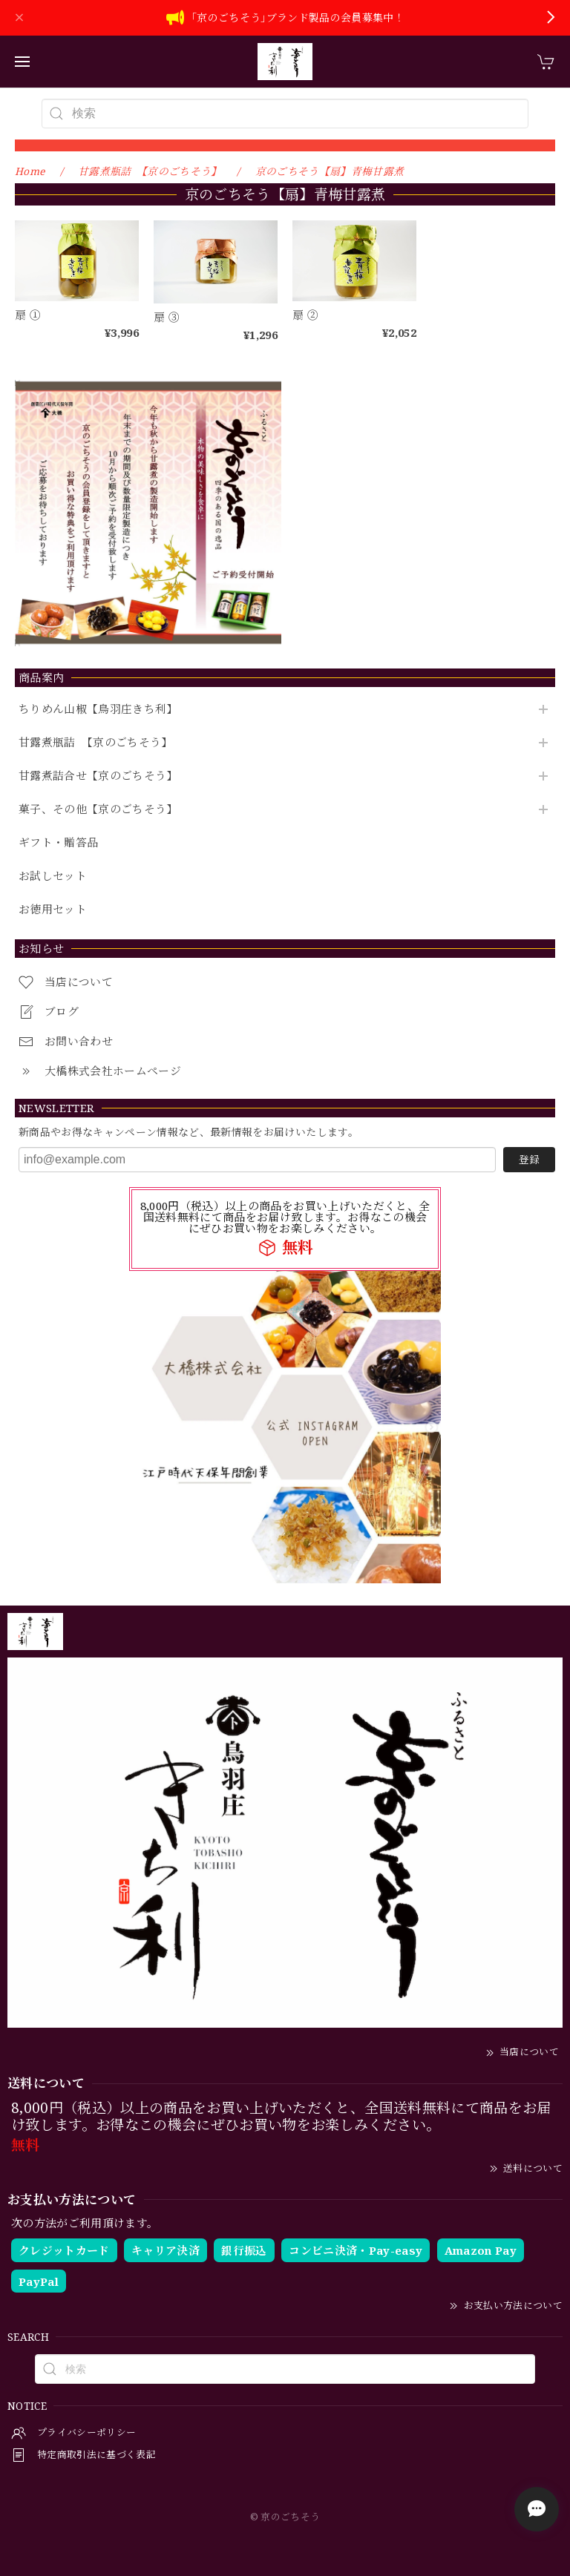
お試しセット (53, 876)
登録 (529, 1159)
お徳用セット (53, 909)
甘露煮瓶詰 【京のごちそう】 (96, 742)
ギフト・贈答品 (58, 843)
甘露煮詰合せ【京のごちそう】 (98, 776)
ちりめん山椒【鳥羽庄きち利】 (98, 709)
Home (30, 171)
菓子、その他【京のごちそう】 (98, 809)
